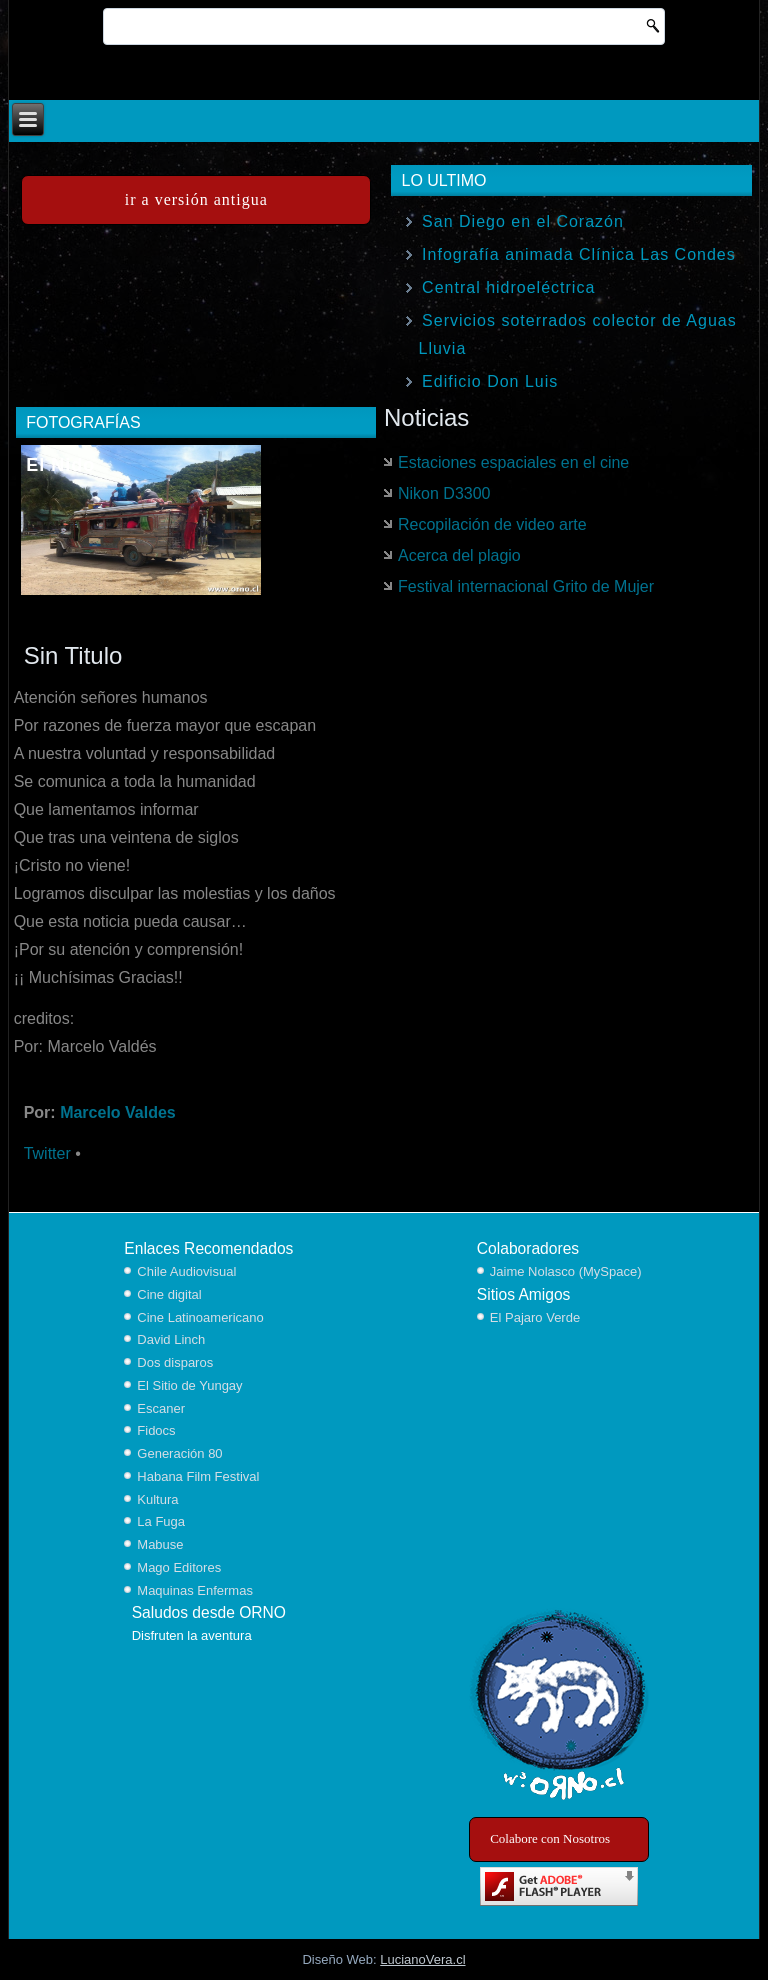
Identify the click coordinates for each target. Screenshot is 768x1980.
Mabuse (160, 1544)
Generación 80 (179, 1453)
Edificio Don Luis (490, 381)
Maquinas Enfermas (195, 1590)
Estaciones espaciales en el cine (513, 462)
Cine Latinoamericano (200, 1317)
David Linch (171, 1339)
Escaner (161, 1408)
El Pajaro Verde (535, 1317)
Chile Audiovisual (186, 1271)
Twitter (47, 1153)
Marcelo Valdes (118, 1112)
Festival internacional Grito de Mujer (526, 586)
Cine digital (169, 1294)
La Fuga (161, 1521)
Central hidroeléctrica (508, 287)
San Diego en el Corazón (523, 221)
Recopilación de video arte (492, 524)
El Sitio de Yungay (189, 1385)
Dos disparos (175, 1362)
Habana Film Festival (198, 1476)
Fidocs (156, 1430)
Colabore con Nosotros (550, 1838)
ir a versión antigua (196, 199)
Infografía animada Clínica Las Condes (579, 254)
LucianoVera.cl (422, 1959)
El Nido (60, 465)
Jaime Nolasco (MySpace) (566, 1271)
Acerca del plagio (459, 555)
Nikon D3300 (444, 493)
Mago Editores (179, 1567)
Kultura (157, 1499)
